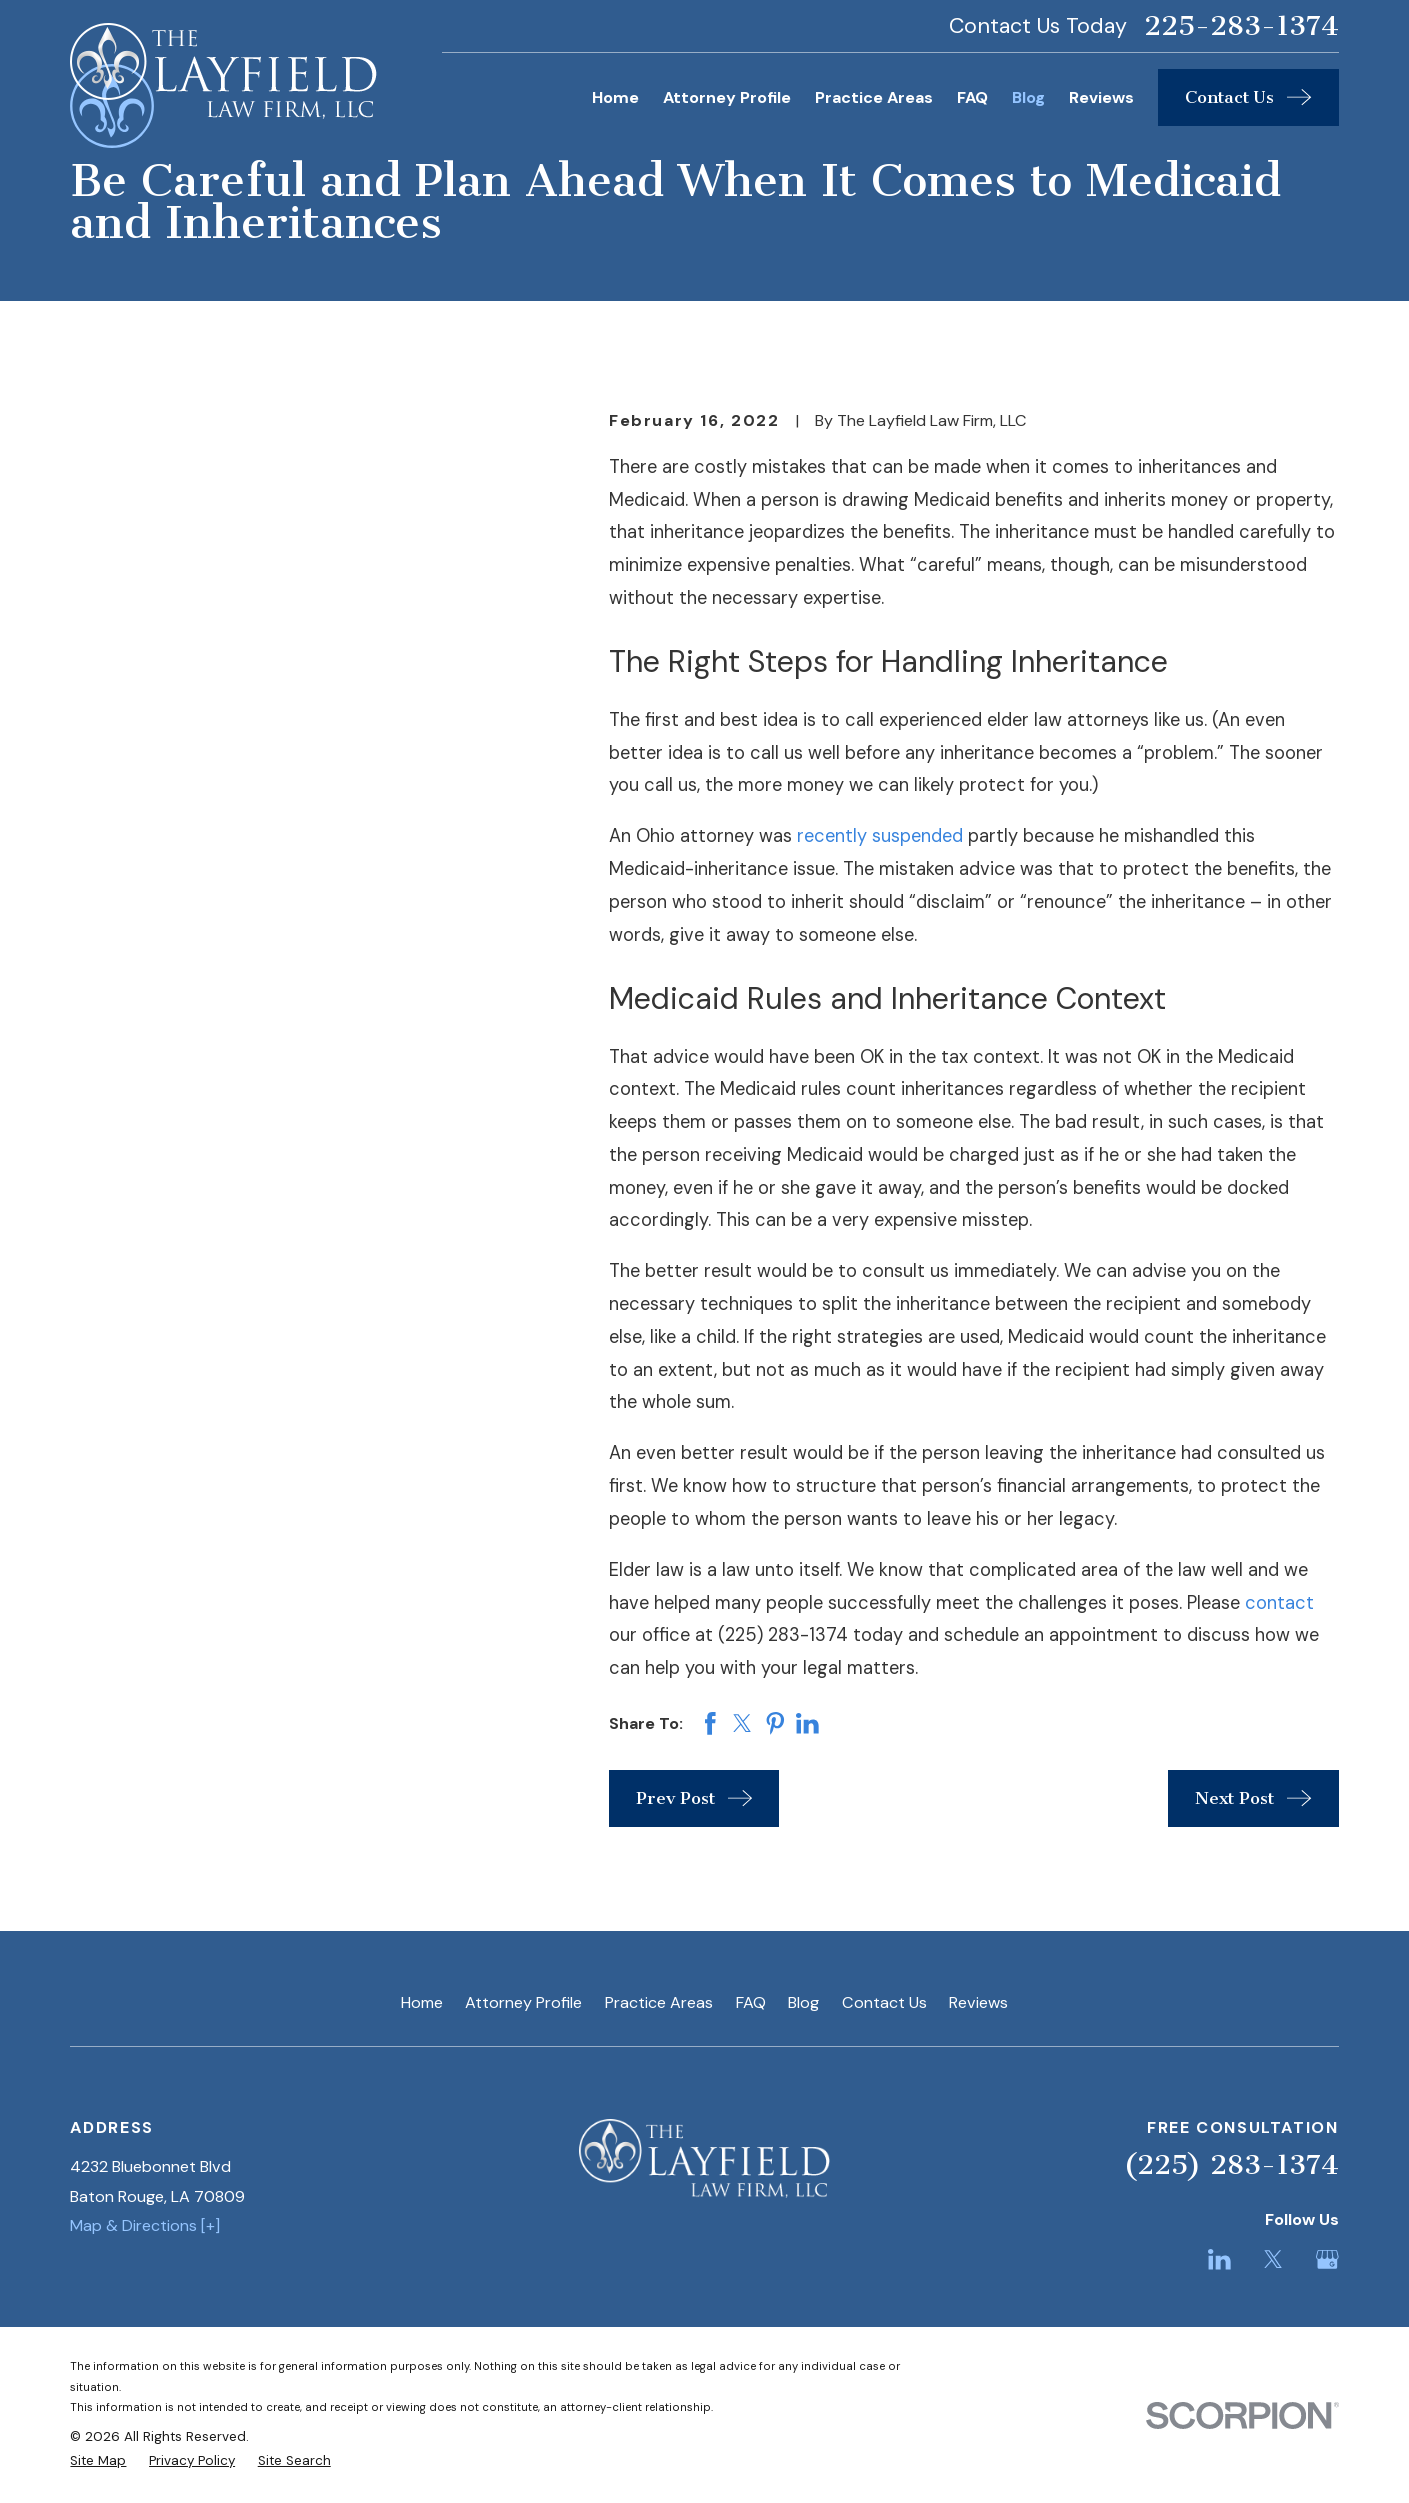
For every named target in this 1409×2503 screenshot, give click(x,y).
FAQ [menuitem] (972, 97)
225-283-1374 (1241, 26)
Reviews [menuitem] (1101, 97)
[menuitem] (98, 2461)
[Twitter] (1273, 2259)
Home (422, 2002)
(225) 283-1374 (1231, 2164)
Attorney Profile (523, 2002)
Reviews (978, 2002)
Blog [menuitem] (1028, 97)
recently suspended (880, 836)
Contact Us (884, 2002)
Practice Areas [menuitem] (874, 97)
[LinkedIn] (1219, 2259)
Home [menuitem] (615, 97)
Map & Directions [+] (145, 2225)
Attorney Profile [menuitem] (727, 97)
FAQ (751, 2002)
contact (1279, 1603)
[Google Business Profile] (1327, 2259)
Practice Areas (659, 2002)
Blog (803, 2002)
